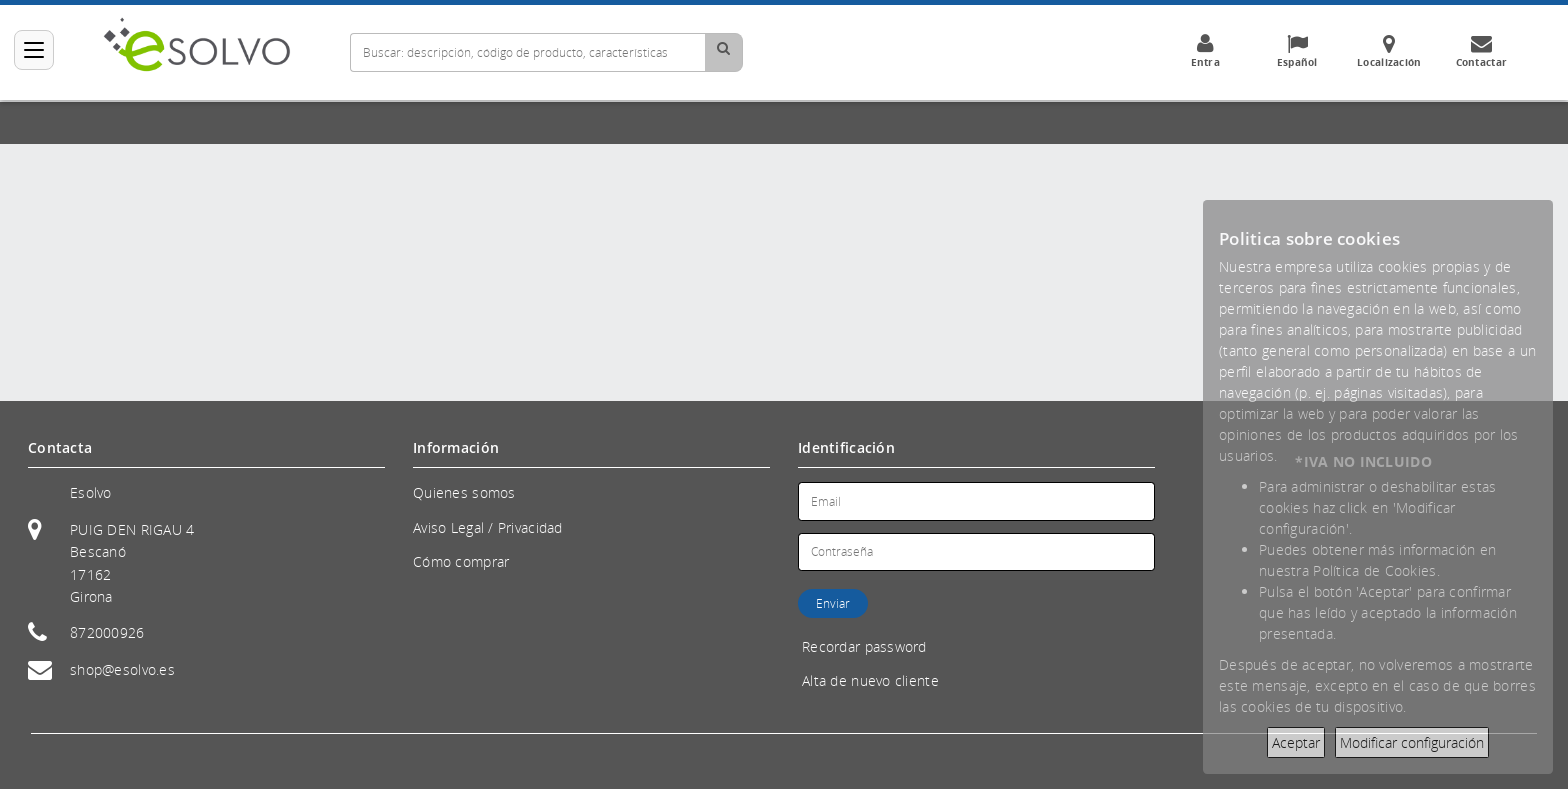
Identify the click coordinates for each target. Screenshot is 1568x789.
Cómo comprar (461, 561)
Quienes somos (464, 492)
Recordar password (864, 646)
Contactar (1481, 51)
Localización (1389, 51)
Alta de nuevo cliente (870, 680)
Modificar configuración (1412, 742)
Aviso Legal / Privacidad (488, 527)
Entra (1205, 51)
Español (1297, 51)
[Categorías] (34, 50)
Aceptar (1296, 742)
